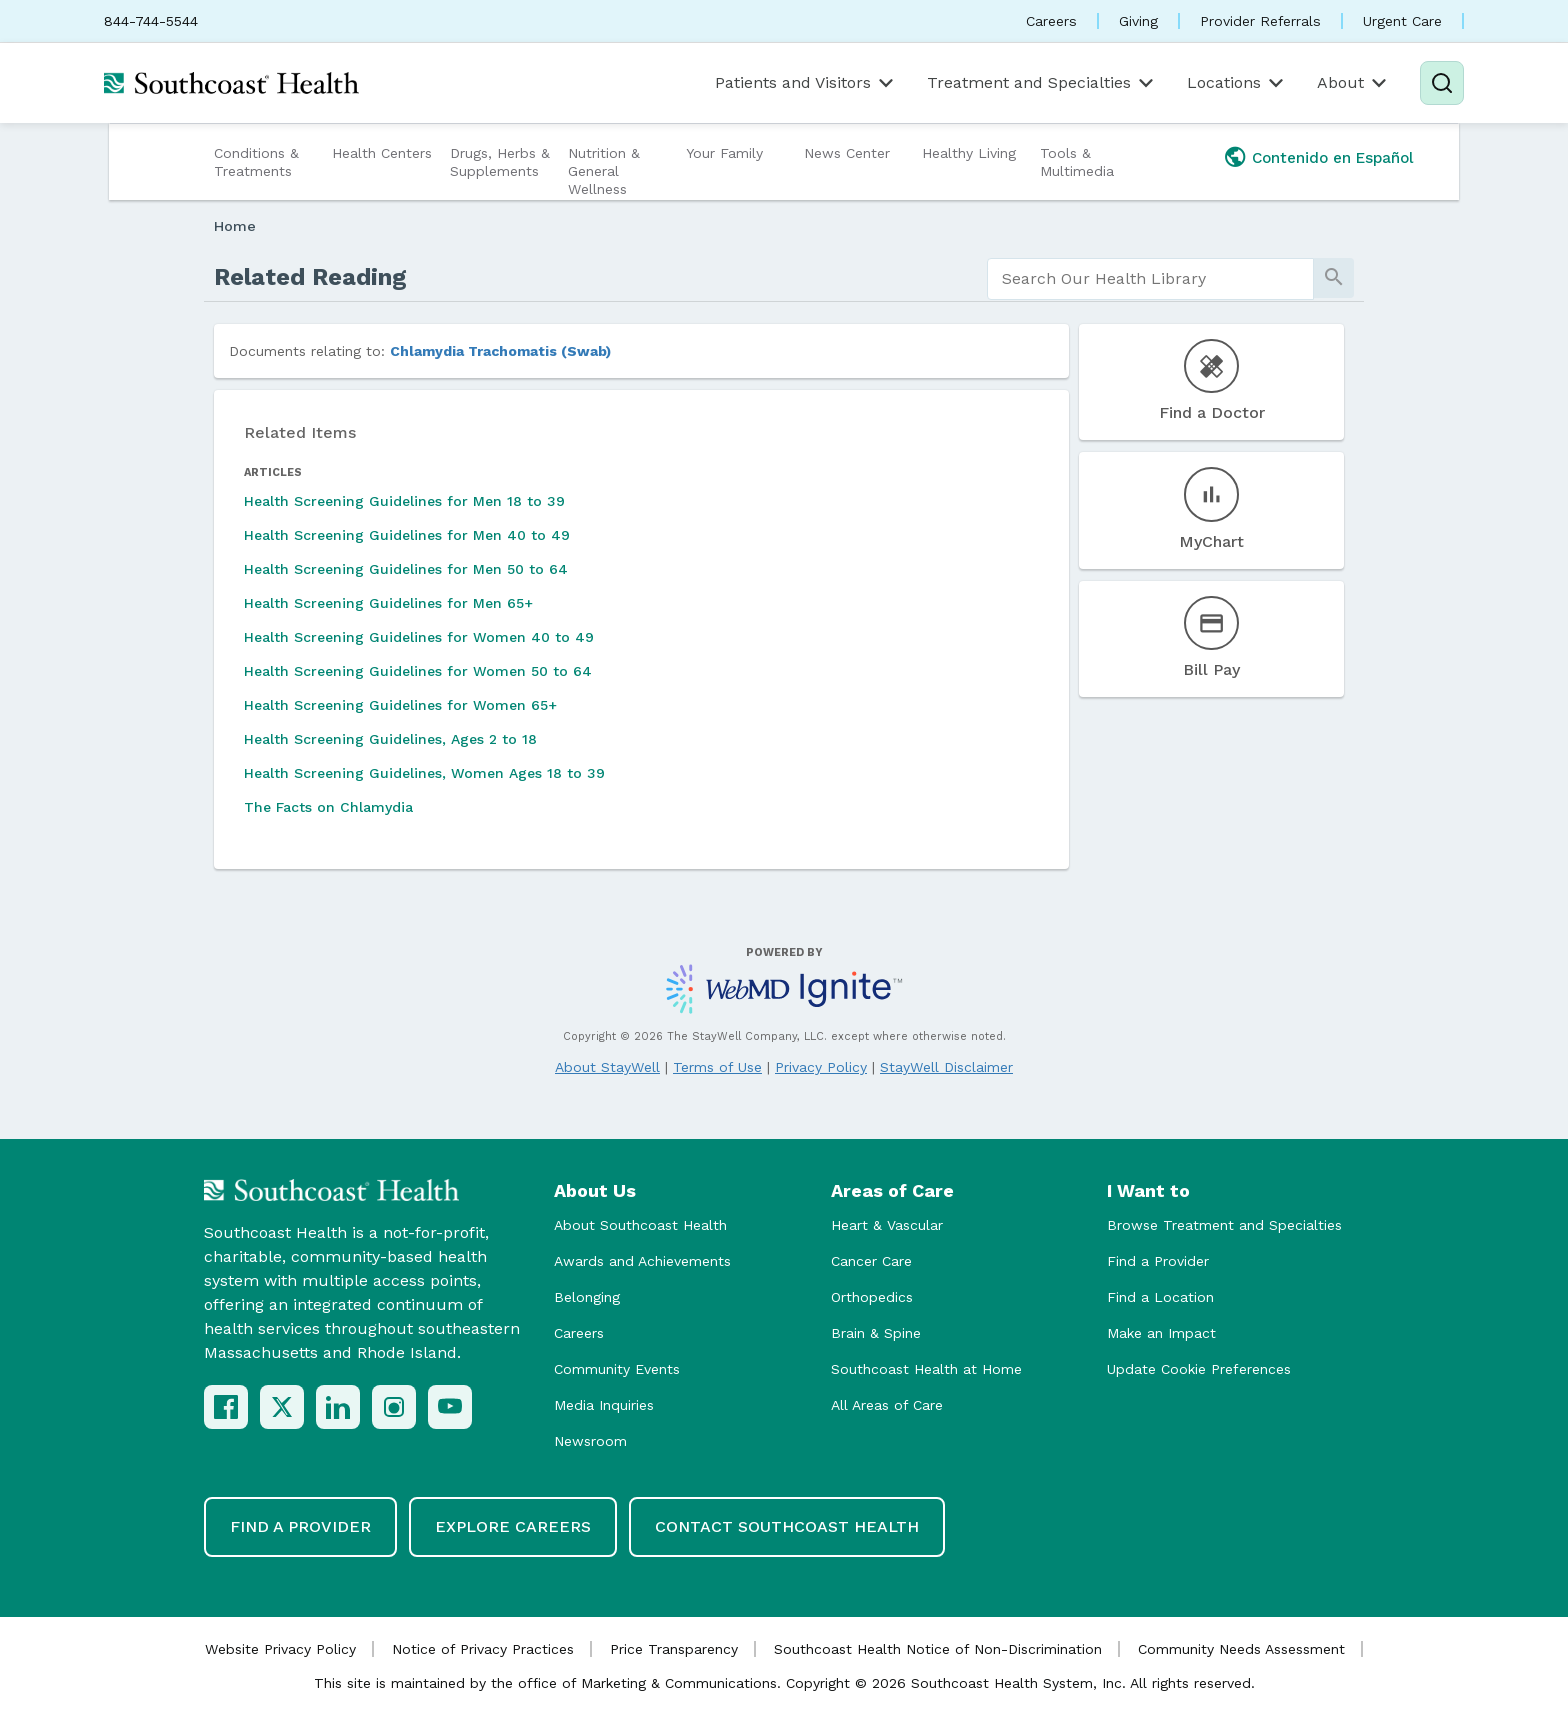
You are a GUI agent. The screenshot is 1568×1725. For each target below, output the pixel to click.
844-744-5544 (151, 21)
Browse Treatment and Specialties (1224, 1225)
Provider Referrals (1260, 21)
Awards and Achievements (642, 1261)
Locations (1237, 83)
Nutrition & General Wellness (604, 171)
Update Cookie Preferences (1199, 1369)
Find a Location (1160, 1297)
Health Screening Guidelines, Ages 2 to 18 (390, 739)
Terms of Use (717, 1067)
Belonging (587, 1297)
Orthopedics (872, 1297)
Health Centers (382, 153)
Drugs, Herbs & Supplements (500, 162)
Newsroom (590, 1441)
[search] (1150, 279)
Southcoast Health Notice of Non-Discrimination (938, 1649)
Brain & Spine (876, 1333)
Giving (1138, 21)
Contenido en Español (1333, 158)
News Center (847, 153)
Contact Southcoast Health (787, 1526)
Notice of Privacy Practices (483, 1649)
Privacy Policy (821, 1067)
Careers (1051, 21)
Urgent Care (1402, 21)
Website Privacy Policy (280, 1649)
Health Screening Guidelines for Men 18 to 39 (404, 501)
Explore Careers (513, 1526)
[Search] (1442, 83)
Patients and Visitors (806, 83)
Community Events (617, 1369)
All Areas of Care (887, 1405)
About (1353, 83)
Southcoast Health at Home (926, 1369)
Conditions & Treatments (256, 162)
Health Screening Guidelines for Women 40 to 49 (419, 637)
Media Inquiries (604, 1405)
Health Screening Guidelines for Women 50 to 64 (418, 671)
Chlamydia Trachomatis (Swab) (500, 351)
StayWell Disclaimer (946, 1067)
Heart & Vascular (887, 1225)
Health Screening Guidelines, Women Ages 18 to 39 (424, 773)
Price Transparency (674, 1649)
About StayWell (607, 1067)
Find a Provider (1158, 1261)
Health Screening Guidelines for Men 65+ (388, 603)
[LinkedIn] (338, 1407)
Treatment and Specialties (1042, 83)
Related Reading (310, 277)
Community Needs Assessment (1241, 1649)
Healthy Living (969, 153)
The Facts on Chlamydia (328, 807)
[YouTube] (450, 1407)
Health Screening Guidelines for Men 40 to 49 (407, 535)
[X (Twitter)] (282, 1407)
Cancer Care (871, 1261)
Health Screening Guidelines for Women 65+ (400, 705)
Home (235, 226)
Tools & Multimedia (1077, 162)
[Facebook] (226, 1407)
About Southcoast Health (640, 1225)
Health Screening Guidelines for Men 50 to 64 (406, 569)
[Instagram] (394, 1407)
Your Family (724, 153)
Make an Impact (1161, 1333)
